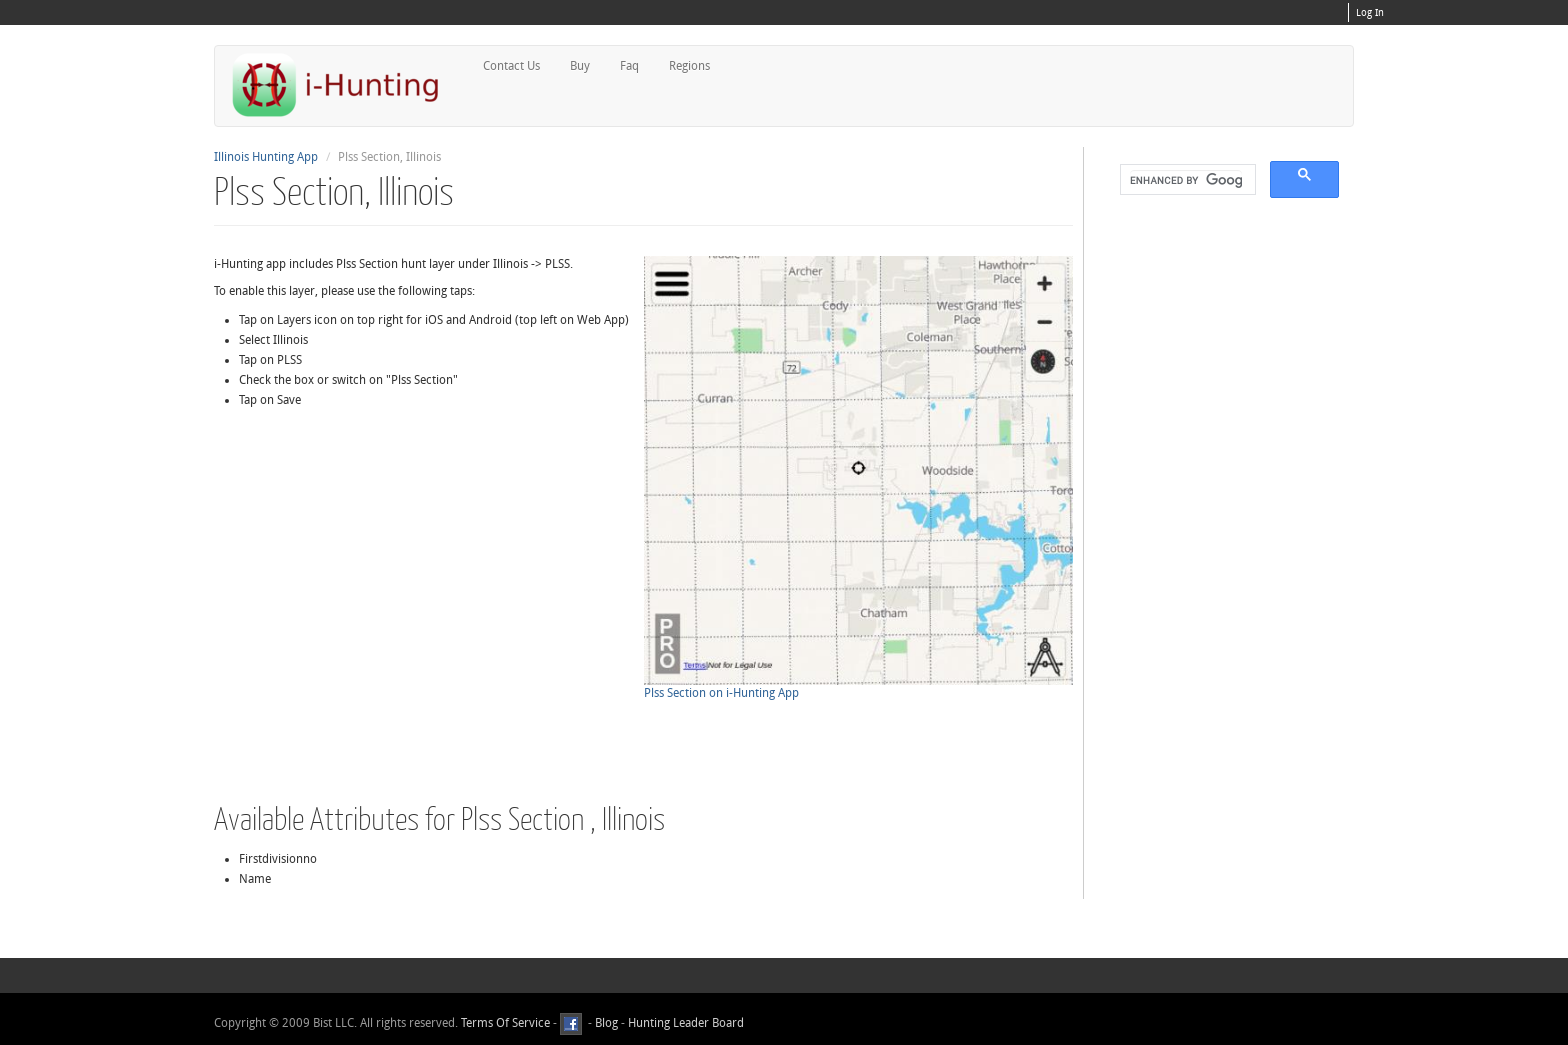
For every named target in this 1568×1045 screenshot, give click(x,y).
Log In (1370, 13)
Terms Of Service (505, 1023)
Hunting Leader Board (684, 1023)
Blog (606, 1023)
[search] (1186, 180)
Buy (580, 66)
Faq (629, 66)
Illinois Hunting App (266, 157)
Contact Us (511, 66)
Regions (689, 66)
